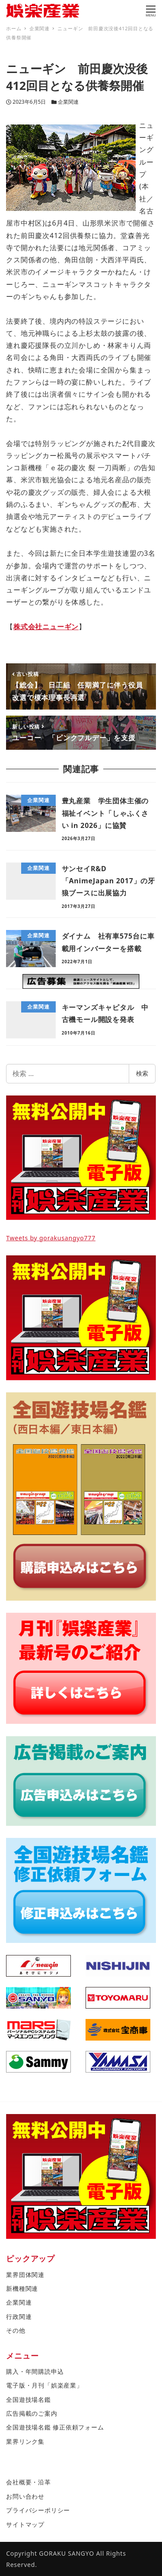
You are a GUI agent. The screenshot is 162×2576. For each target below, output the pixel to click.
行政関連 (19, 2316)
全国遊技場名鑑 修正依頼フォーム (55, 2427)
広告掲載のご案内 (31, 2413)
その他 (15, 2330)
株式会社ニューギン (46, 626)
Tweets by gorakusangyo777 (50, 1238)
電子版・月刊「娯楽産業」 (44, 2385)
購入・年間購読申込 (35, 2371)
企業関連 (68, 101)
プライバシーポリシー (38, 2510)
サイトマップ (25, 2524)
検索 (142, 1073)
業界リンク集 (25, 2441)
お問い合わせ (25, 2496)
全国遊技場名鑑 (28, 2399)
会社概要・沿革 (28, 2482)
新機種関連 (22, 2288)
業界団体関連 (25, 2274)
